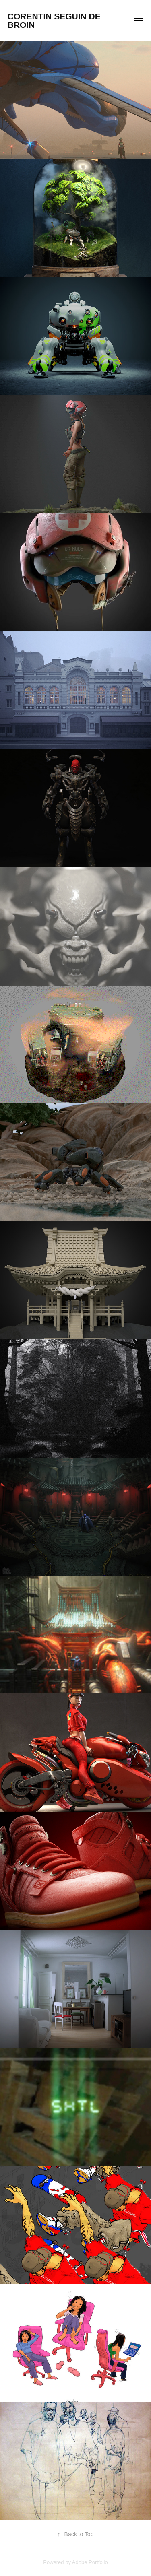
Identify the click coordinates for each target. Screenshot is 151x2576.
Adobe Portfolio (90, 2562)
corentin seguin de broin (55, 20)
